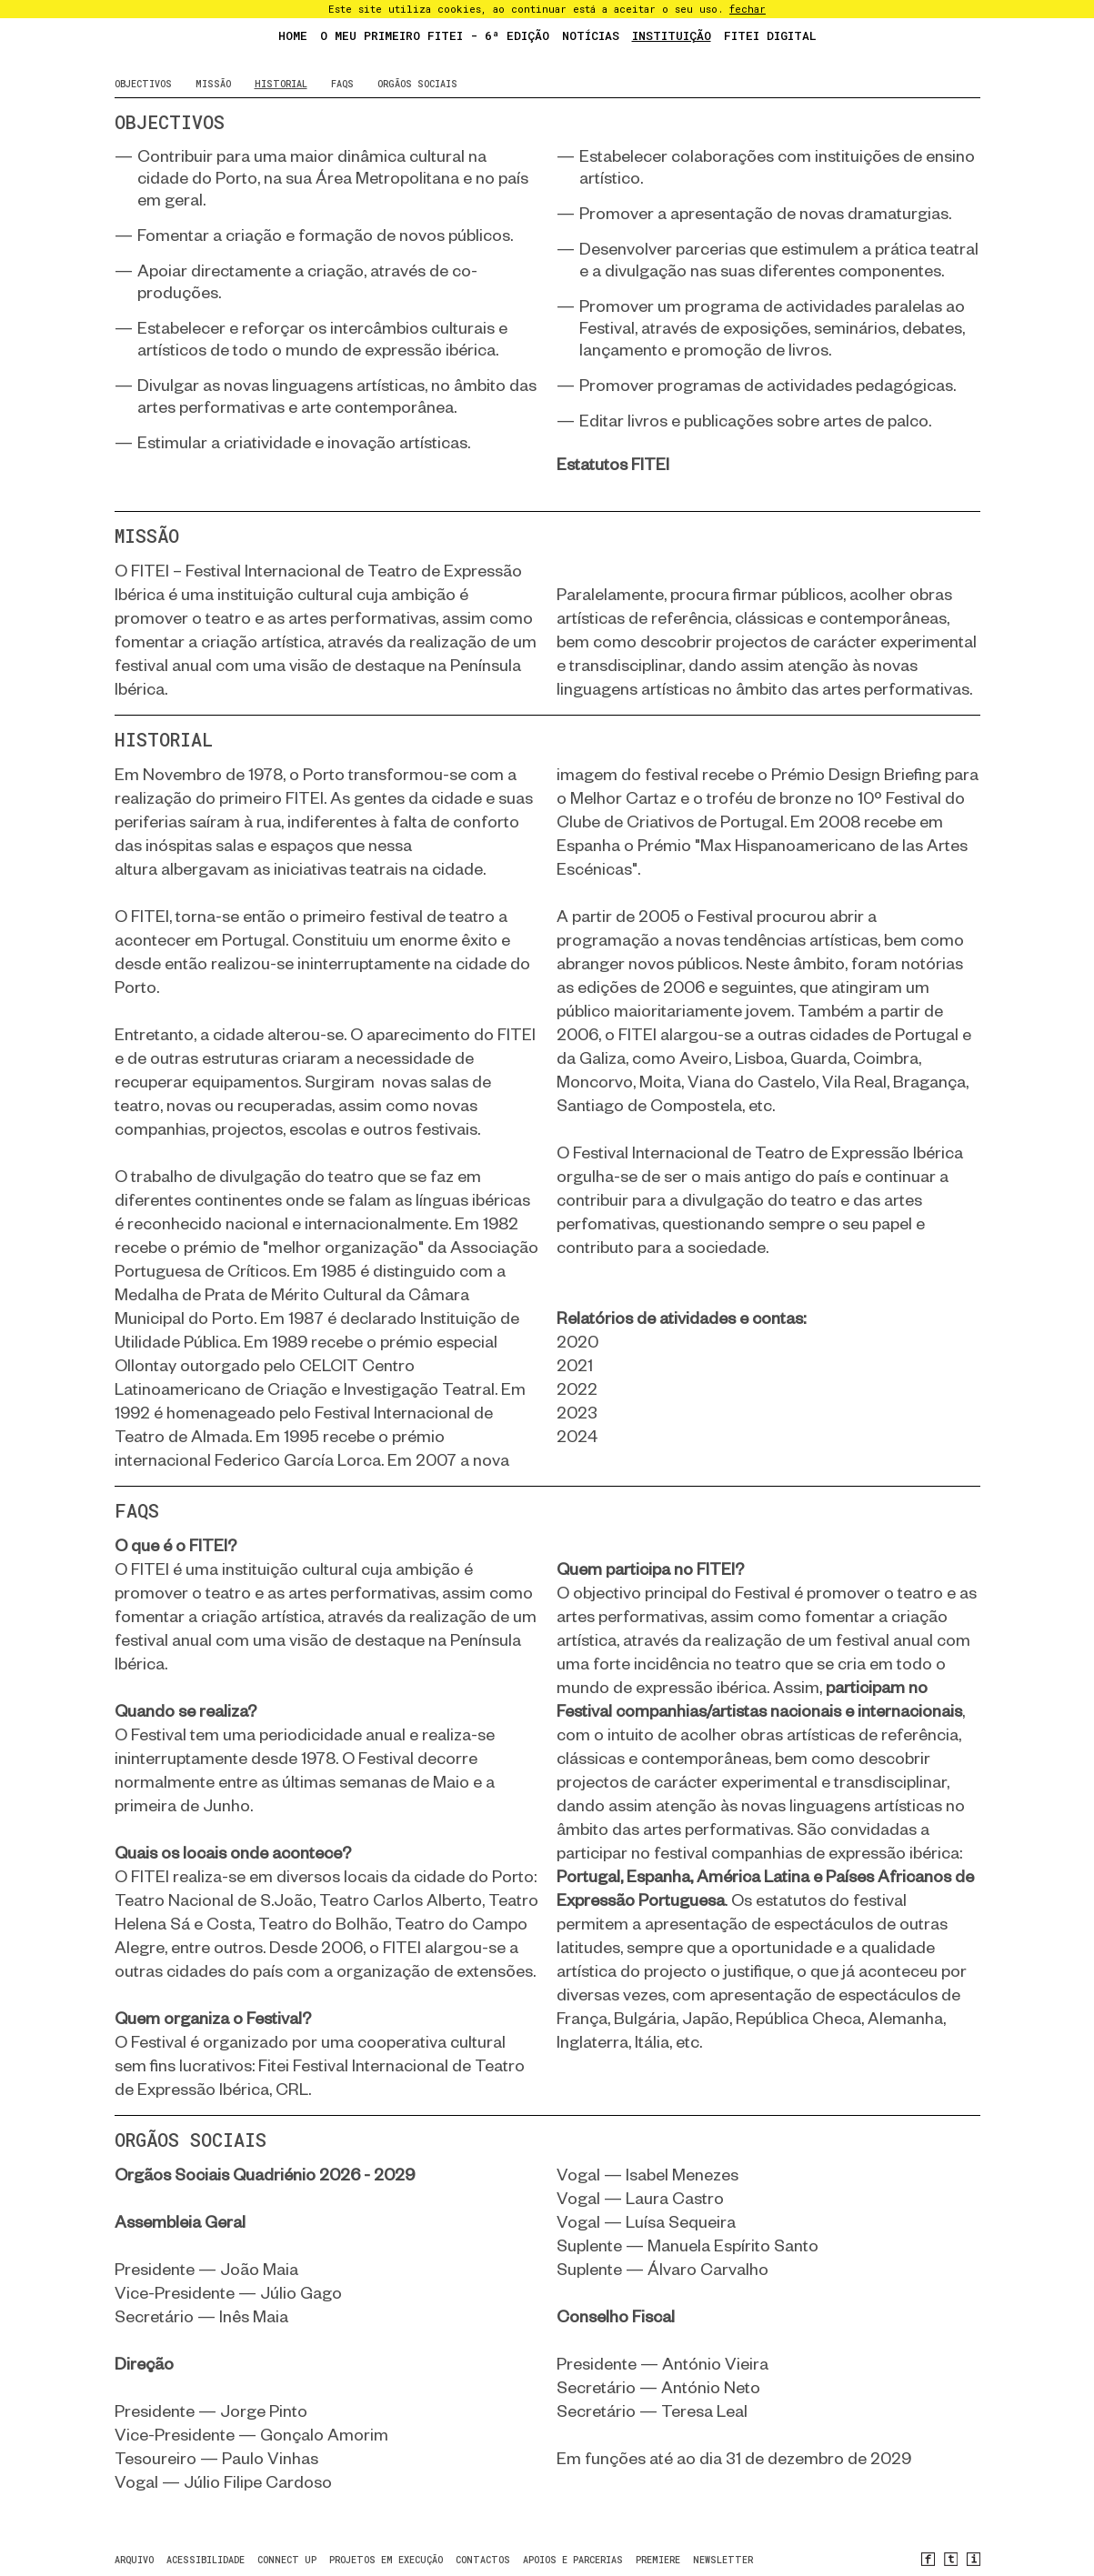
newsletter (723, 2560)
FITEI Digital (770, 35)
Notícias (590, 35)
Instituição (671, 35)
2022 (577, 1388)
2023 (577, 1412)
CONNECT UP (286, 2560)
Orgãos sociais (417, 84)
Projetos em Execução (386, 2560)
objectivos (143, 84)
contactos (483, 2560)
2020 (577, 1341)
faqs (342, 84)
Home (292, 35)
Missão (213, 84)
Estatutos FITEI (613, 464)
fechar (747, 8)
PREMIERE (658, 2560)
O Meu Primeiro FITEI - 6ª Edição (434, 35)
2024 (577, 1436)
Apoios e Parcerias (573, 2560)
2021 (575, 1365)
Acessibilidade (205, 2560)
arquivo (134, 2560)
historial (281, 84)
